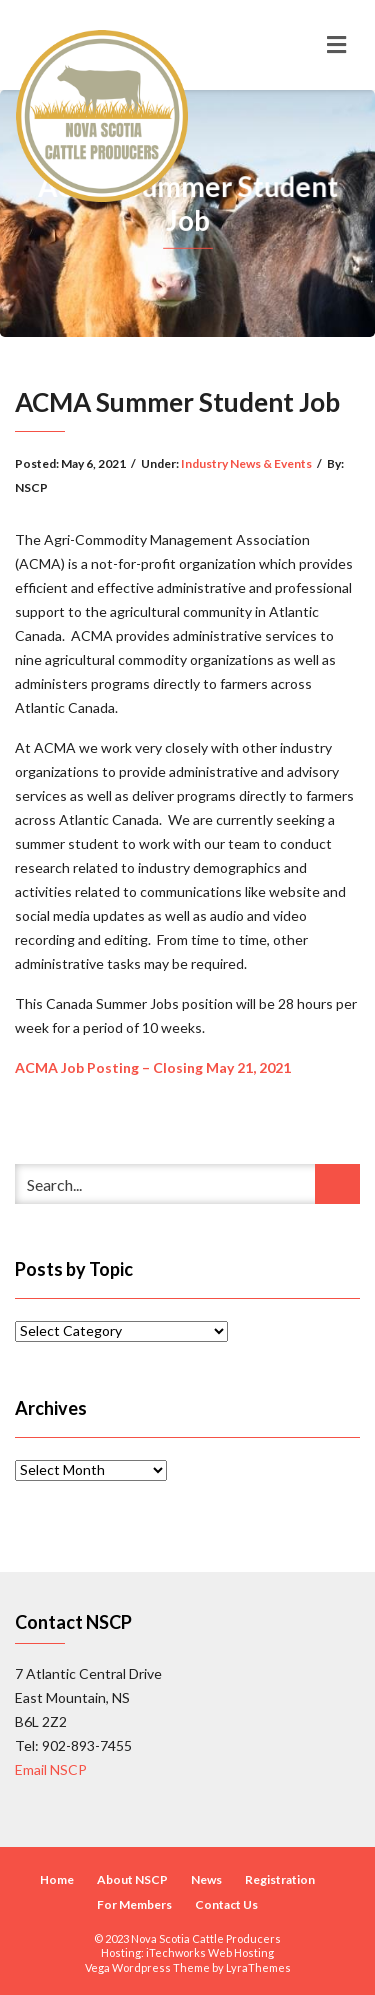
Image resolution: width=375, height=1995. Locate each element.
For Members (134, 1904)
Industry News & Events (246, 463)
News (206, 1879)
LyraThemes (258, 1967)
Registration (280, 1879)
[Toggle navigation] (336, 45)
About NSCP (132, 1879)
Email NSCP (51, 1769)
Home (57, 1879)
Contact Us (226, 1904)
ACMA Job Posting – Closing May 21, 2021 (153, 1067)
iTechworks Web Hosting (210, 1952)
